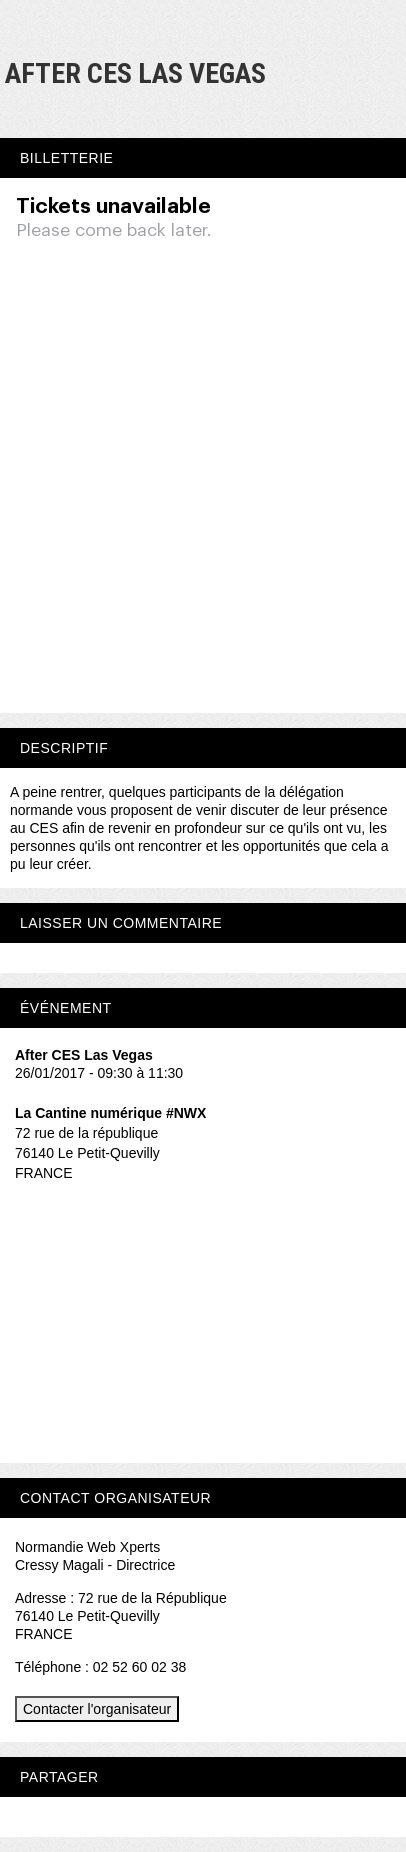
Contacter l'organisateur (97, 1709)
